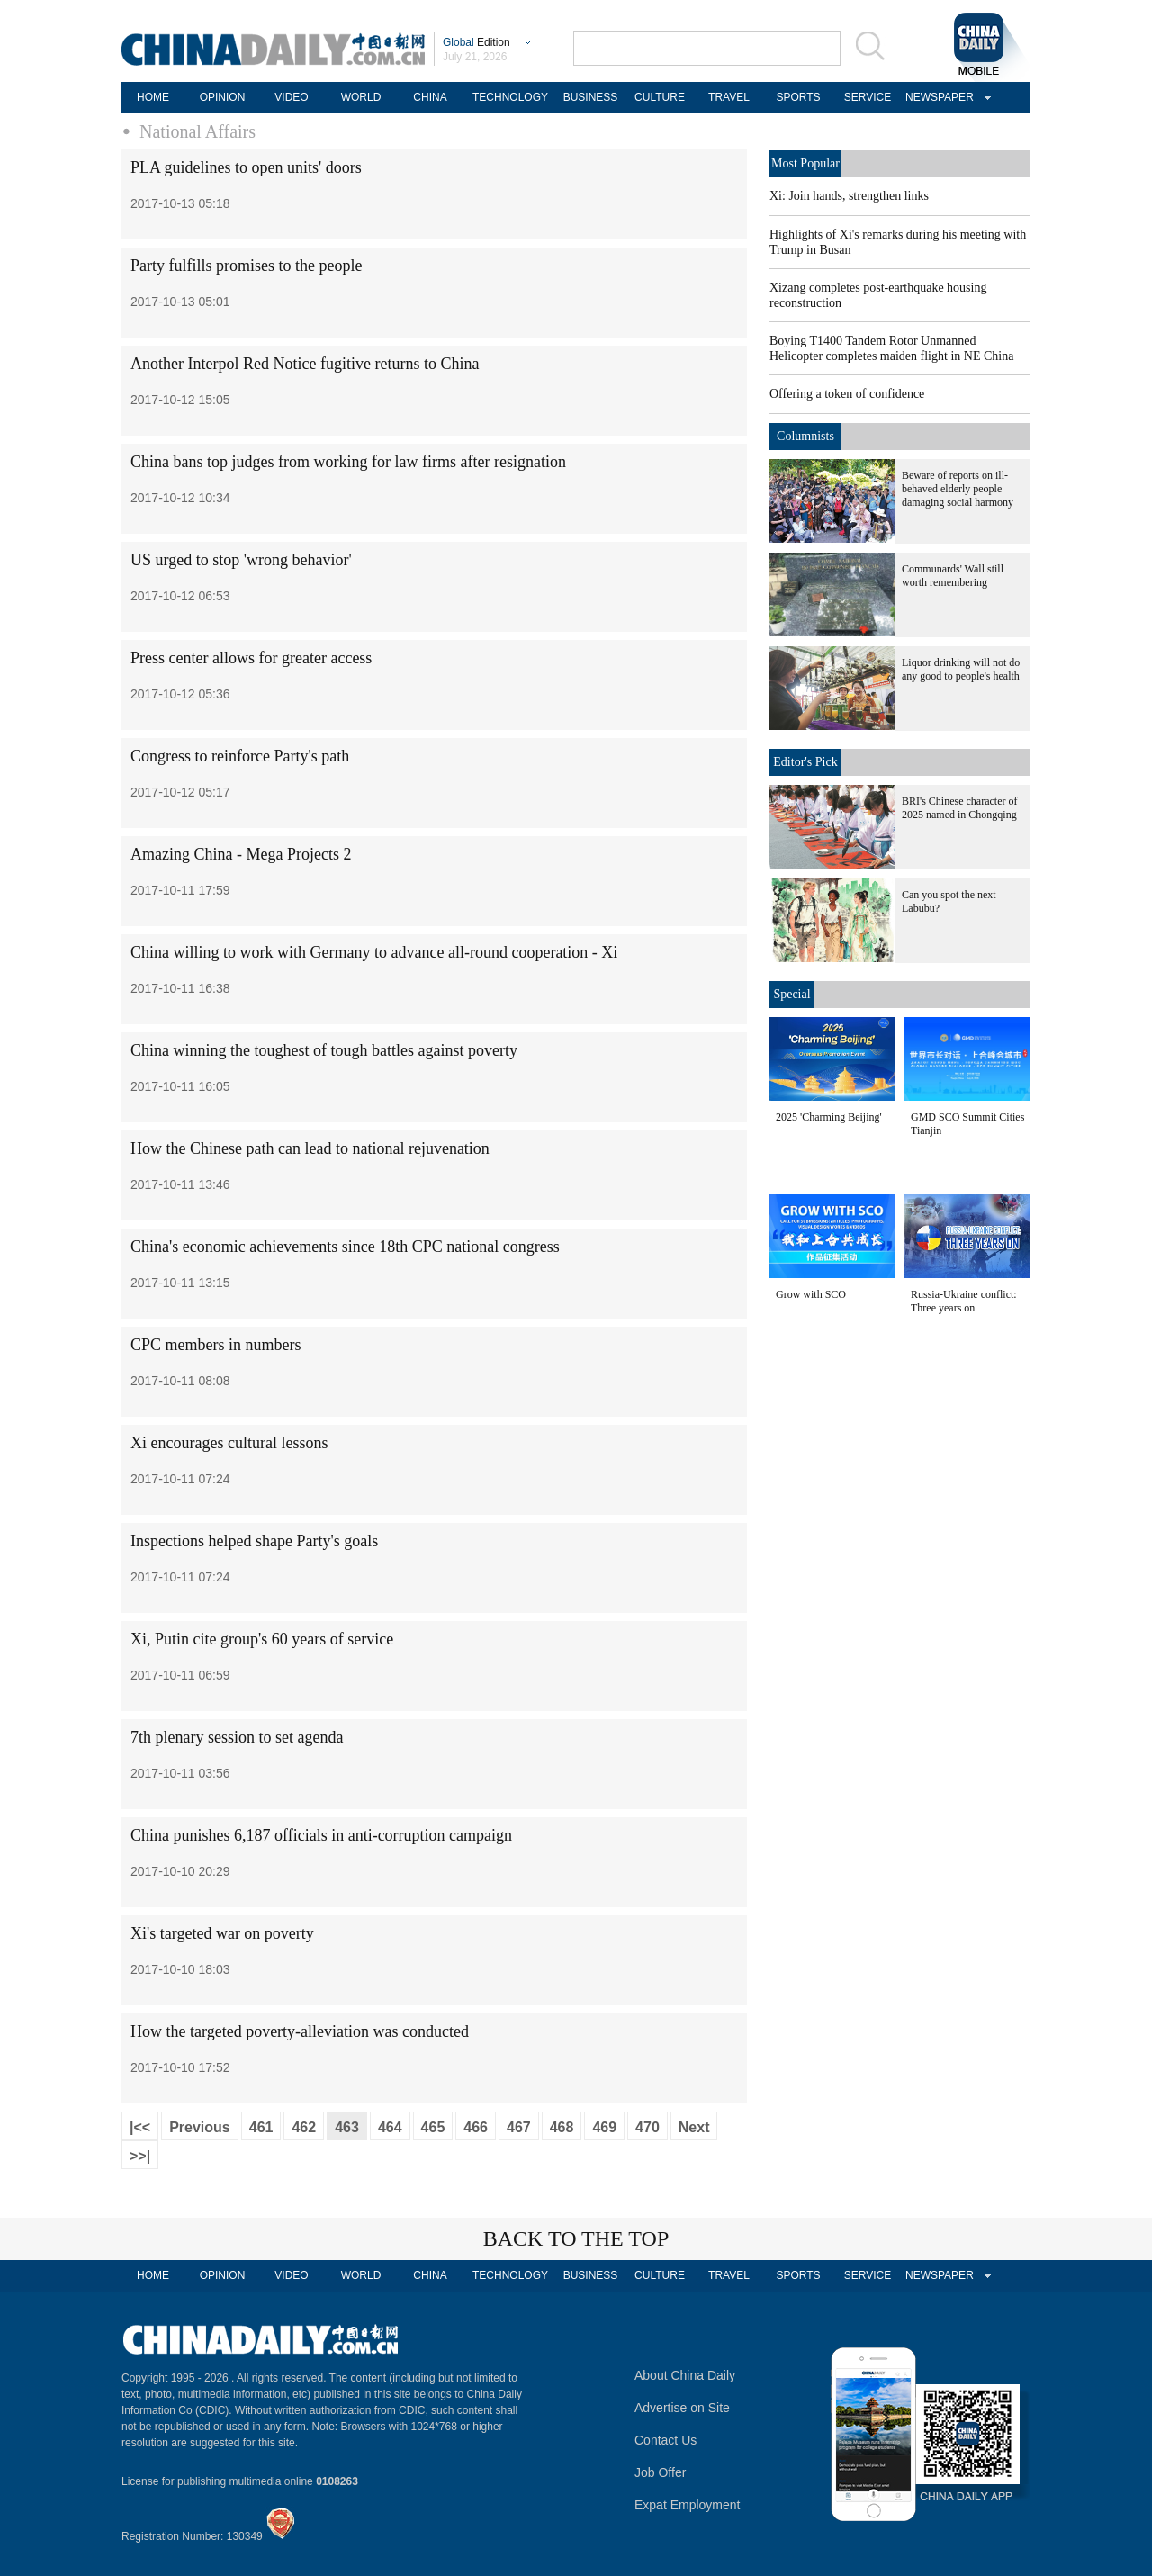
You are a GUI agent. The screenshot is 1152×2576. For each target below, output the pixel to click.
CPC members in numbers (216, 1345)
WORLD (361, 97)
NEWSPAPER (936, 97)
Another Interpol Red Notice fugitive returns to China (304, 364)
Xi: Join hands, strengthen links (849, 196)
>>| (140, 2156)
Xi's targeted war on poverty (222, 1933)
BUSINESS (590, 97)
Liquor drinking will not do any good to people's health (961, 669)
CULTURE (659, 97)
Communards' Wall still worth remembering (953, 576)
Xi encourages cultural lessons (229, 1443)
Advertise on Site (682, 2407)
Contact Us (665, 2440)
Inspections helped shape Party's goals (254, 1541)
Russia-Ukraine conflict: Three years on (964, 1301)
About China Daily (684, 2375)
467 (519, 2127)
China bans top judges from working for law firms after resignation (348, 462)
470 (647, 2127)
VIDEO (291, 97)
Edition (476, 42)
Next (694, 2127)
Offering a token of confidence (847, 394)
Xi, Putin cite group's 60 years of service (261, 1639)
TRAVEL (729, 97)
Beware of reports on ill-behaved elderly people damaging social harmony (957, 489)
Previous (199, 2127)
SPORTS (798, 97)
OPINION (223, 97)
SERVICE (867, 97)
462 (304, 2127)
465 (433, 2127)
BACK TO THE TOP (576, 2238)
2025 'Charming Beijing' (829, 1117)
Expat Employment (687, 2505)
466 (476, 2127)
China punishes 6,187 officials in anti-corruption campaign (321, 1835)
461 (261, 2127)
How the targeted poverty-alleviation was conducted (299, 2031)
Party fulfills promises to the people (246, 266)
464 (390, 2127)
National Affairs (198, 131)
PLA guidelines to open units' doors (246, 167)
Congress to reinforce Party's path (239, 756)
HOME (153, 97)
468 (562, 2127)
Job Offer (660, 2472)
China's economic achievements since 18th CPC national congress (345, 1247)
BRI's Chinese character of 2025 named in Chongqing (959, 808)
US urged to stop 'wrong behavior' (241, 560)
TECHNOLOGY (510, 97)
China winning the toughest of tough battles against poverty (324, 1050)
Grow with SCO (811, 1294)
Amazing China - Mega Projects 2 (240, 854)
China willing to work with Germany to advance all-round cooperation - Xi (373, 952)
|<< (140, 2127)
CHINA (429, 97)
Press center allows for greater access (251, 658)
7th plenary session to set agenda (236, 1737)
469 (604, 2127)
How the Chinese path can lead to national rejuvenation (310, 1148)
